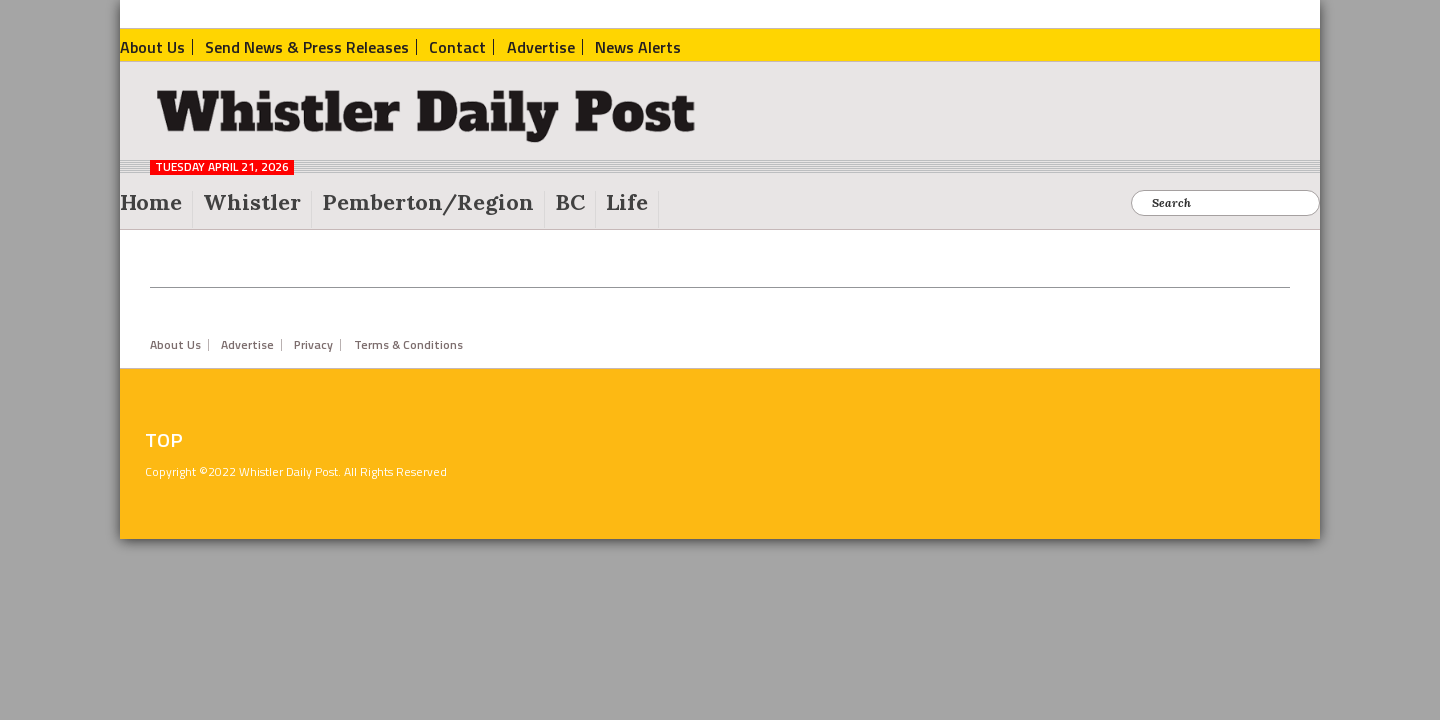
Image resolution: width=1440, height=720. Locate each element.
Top (164, 440)
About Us (175, 345)
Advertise (247, 345)
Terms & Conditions (408, 345)
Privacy (313, 345)
